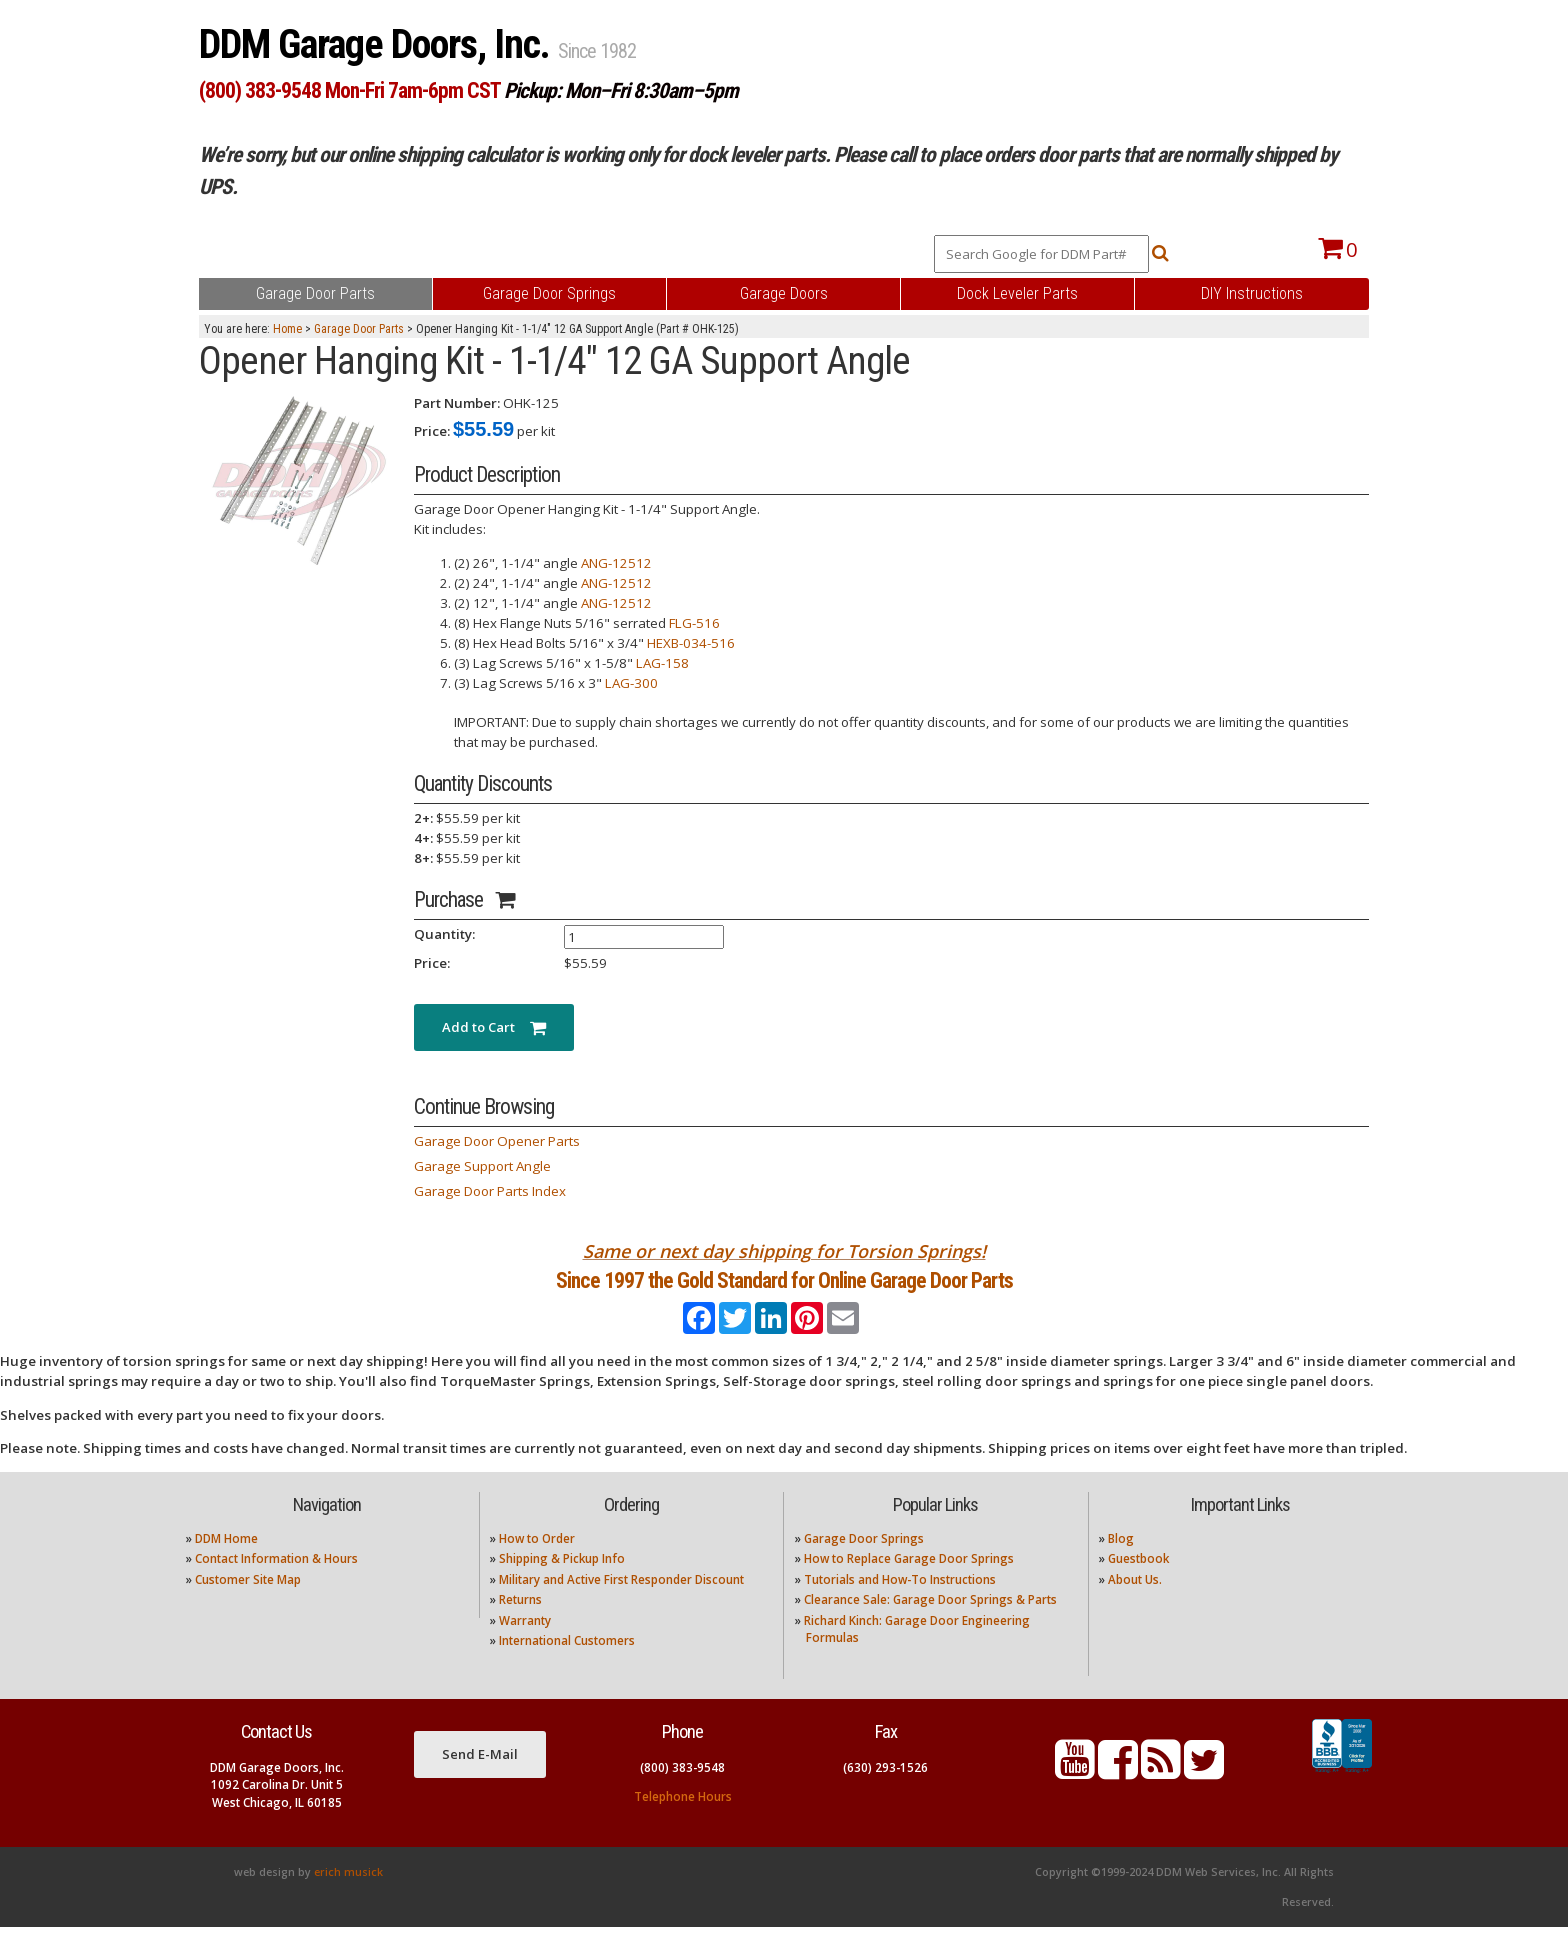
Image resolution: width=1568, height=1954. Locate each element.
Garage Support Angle (482, 1166)
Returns (520, 1626)
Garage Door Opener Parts (497, 1141)
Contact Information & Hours (276, 1585)
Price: (432, 431)
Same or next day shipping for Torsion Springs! (784, 1251)
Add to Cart (494, 1027)
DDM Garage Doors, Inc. (378, 44)
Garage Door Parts (359, 329)
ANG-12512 (616, 563)
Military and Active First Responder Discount (621, 1605)
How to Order (537, 1565)
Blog (1121, 1565)
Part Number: (457, 403)
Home (287, 329)
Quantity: (444, 934)
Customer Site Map (248, 1605)
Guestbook (1138, 1585)
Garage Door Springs (864, 1565)
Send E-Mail (480, 1781)
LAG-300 (631, 683)
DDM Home (226, 1565)
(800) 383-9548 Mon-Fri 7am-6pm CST (349, 90)
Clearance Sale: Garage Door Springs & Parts (930, 1626)
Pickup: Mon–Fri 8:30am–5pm (621, 90)
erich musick (348, 1899)
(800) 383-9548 (682, 1793)
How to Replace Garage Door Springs (909, 1585)
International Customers (567, 1667)
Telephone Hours (683, 1822)
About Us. (1135, 1605)
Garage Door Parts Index (490, 1191)
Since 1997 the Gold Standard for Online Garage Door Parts (784, 1293)
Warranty (525, 1646)
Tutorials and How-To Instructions (900, 1605)
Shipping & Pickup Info (562, 1585)
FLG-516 (694, 623)
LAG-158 (662, 663)
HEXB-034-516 (691, 643)
